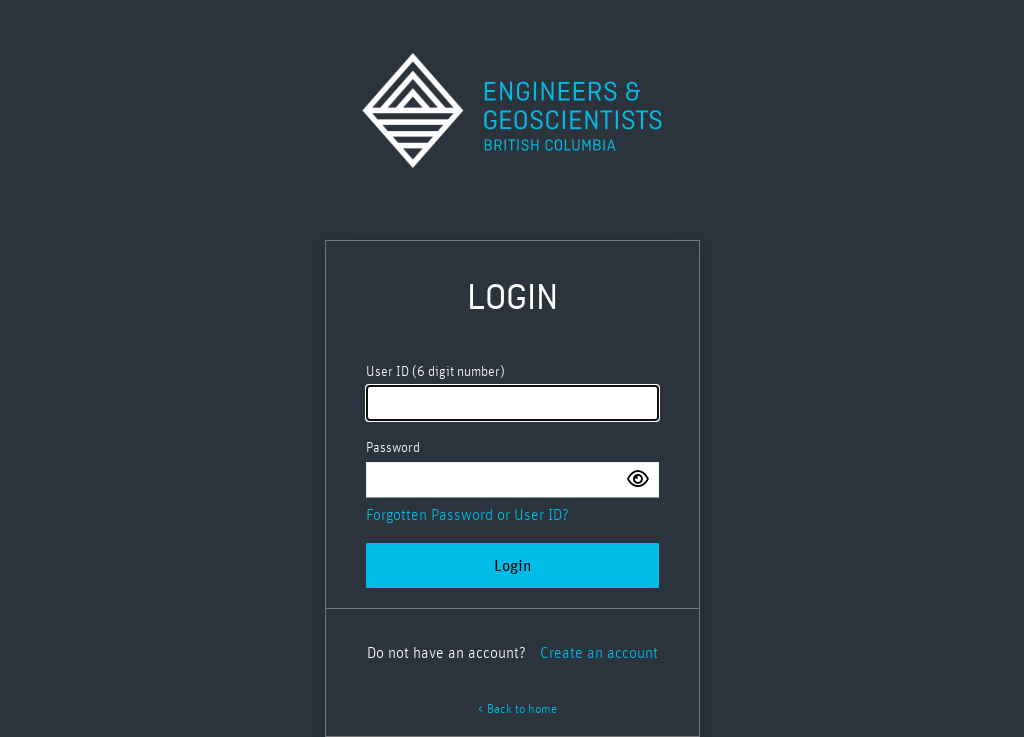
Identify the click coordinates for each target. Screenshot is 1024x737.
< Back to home (517, 709)
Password (393, 448)
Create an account (599, 653)
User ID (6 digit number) (435, 372)
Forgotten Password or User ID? (467, 515)
